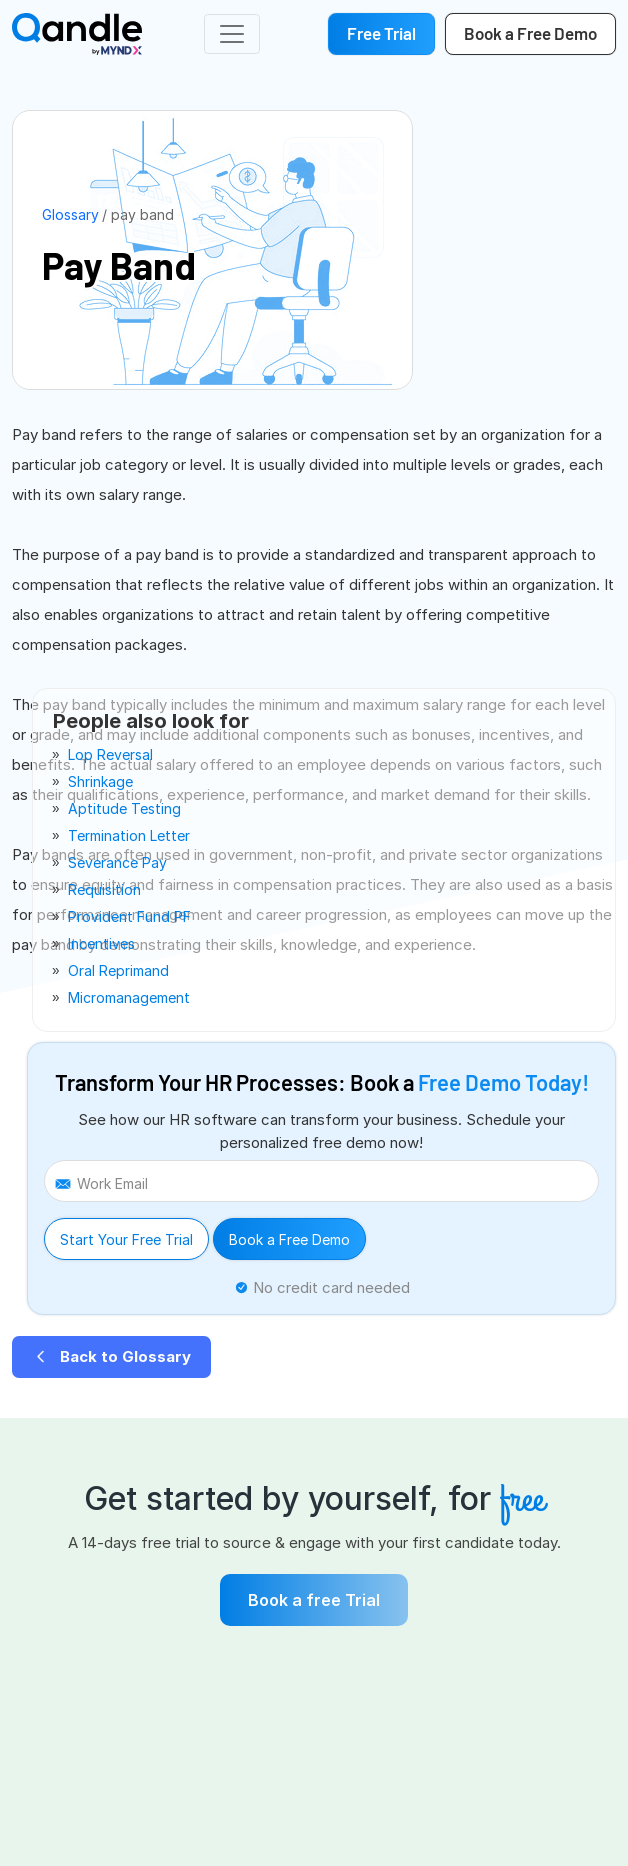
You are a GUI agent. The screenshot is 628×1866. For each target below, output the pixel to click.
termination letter (129, 835)
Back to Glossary (111, 1356)
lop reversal (110, 754)
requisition (104, 889)
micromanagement (129, 997)
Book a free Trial (314, 1600)
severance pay (117, 862)
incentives (101, 943)
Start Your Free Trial (126, 1239)
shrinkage (100, 781)
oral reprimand (118, 970)
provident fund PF (129, 916)
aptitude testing (124, 808)
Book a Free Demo (289, 1239)
